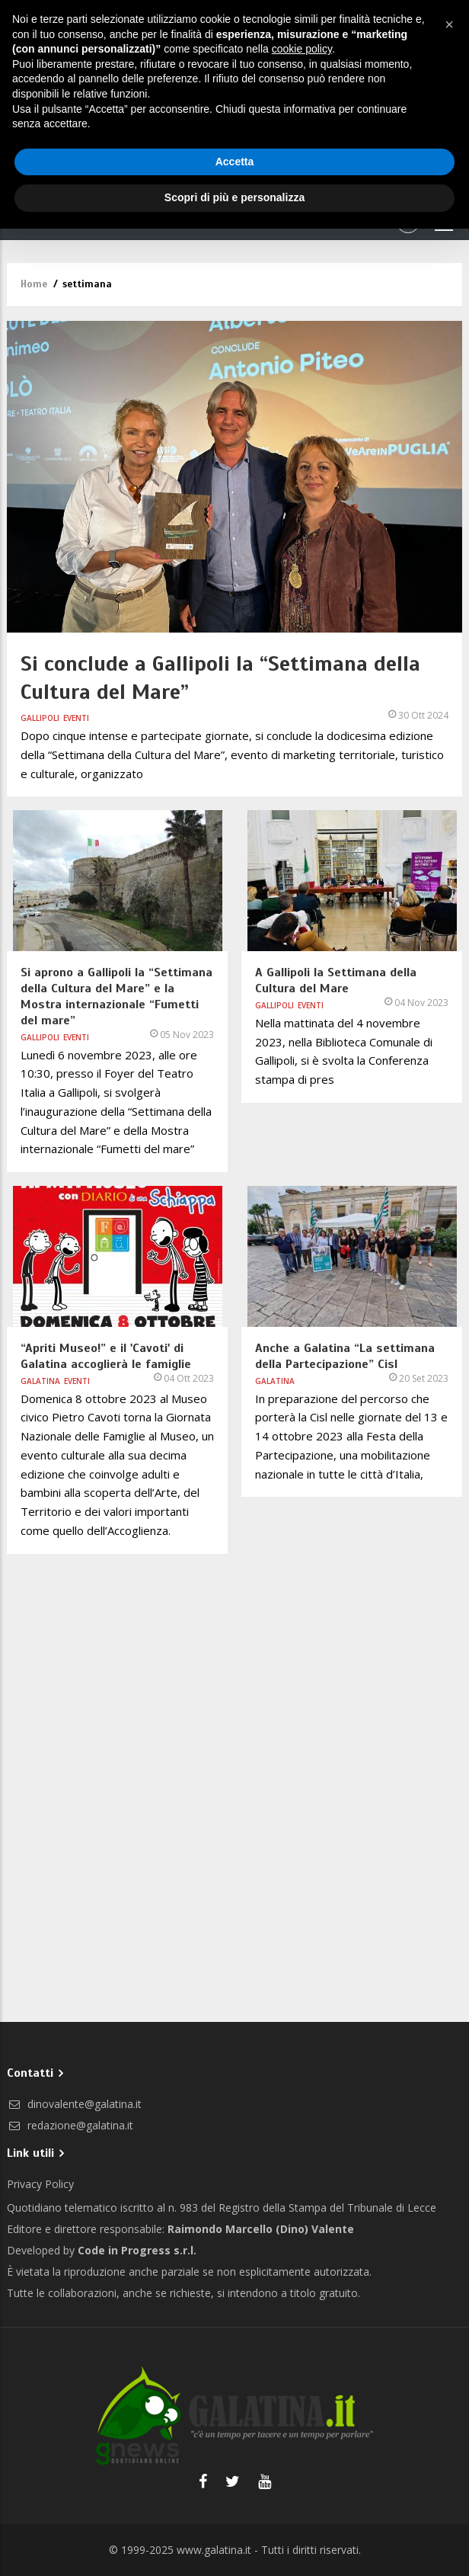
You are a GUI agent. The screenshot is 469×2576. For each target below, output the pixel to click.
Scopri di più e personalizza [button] (234, 197)
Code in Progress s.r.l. (137, 2250)
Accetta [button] (234, 161)
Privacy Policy (40, 2184)
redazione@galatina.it (70, 2125)
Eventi (76, 718)
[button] (449, 24)
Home (34, 284)
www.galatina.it (214, 2549)
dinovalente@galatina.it (74, 2104)
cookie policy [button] (302, 49)
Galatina (40, 1381)
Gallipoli (40, 718)
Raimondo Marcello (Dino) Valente (261, 2229)
